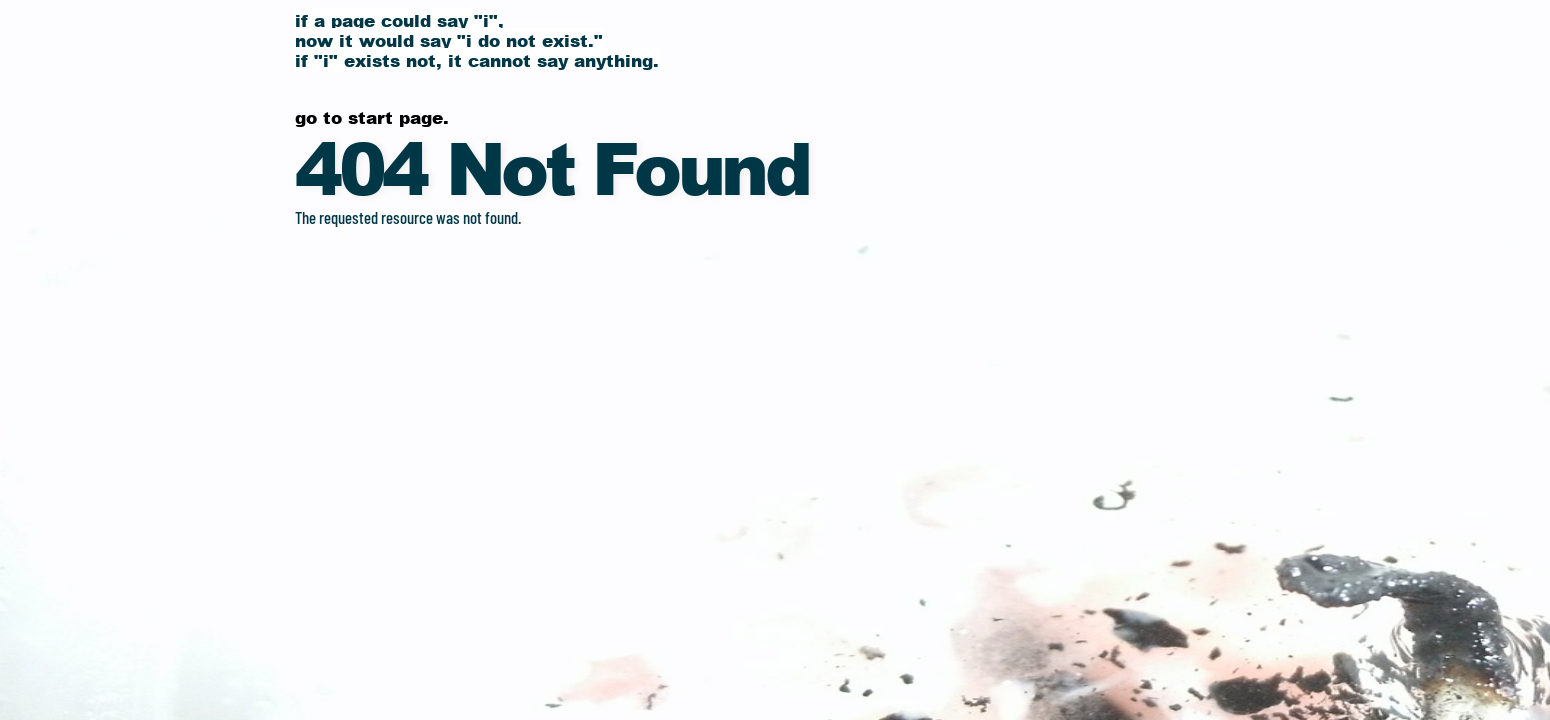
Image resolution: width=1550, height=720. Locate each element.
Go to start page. (372, 117)
